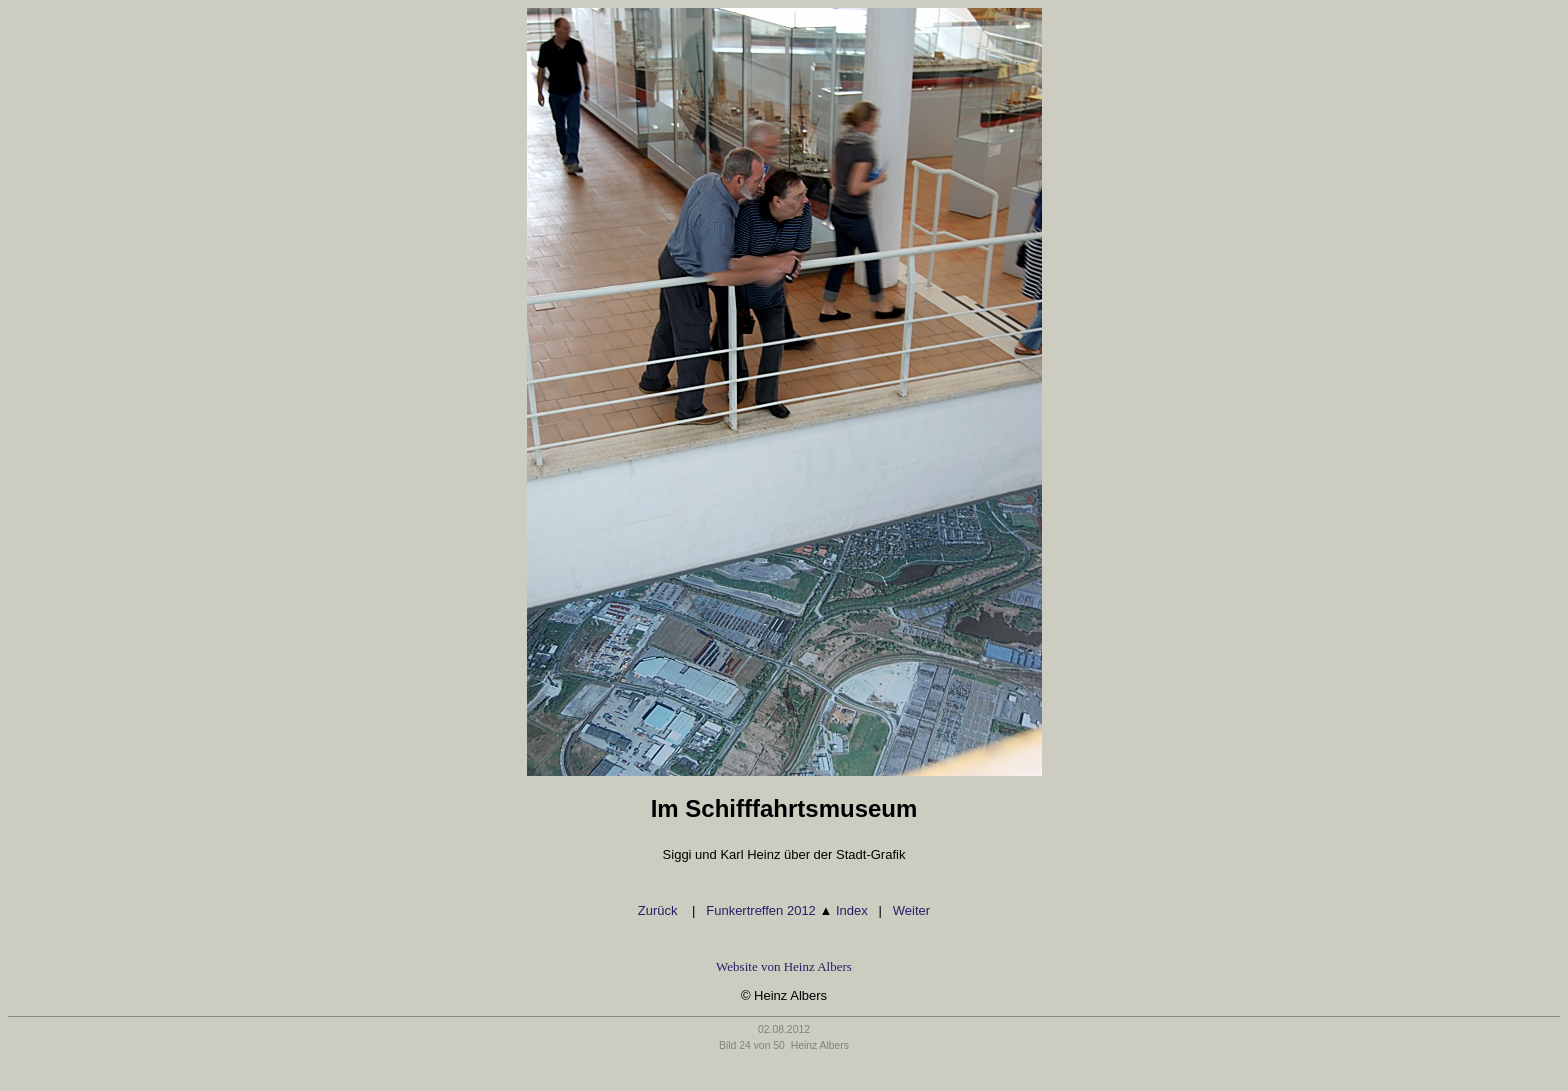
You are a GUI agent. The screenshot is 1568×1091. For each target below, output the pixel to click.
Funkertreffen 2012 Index (787, 910)
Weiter (911, 910)
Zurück (659, 910)
